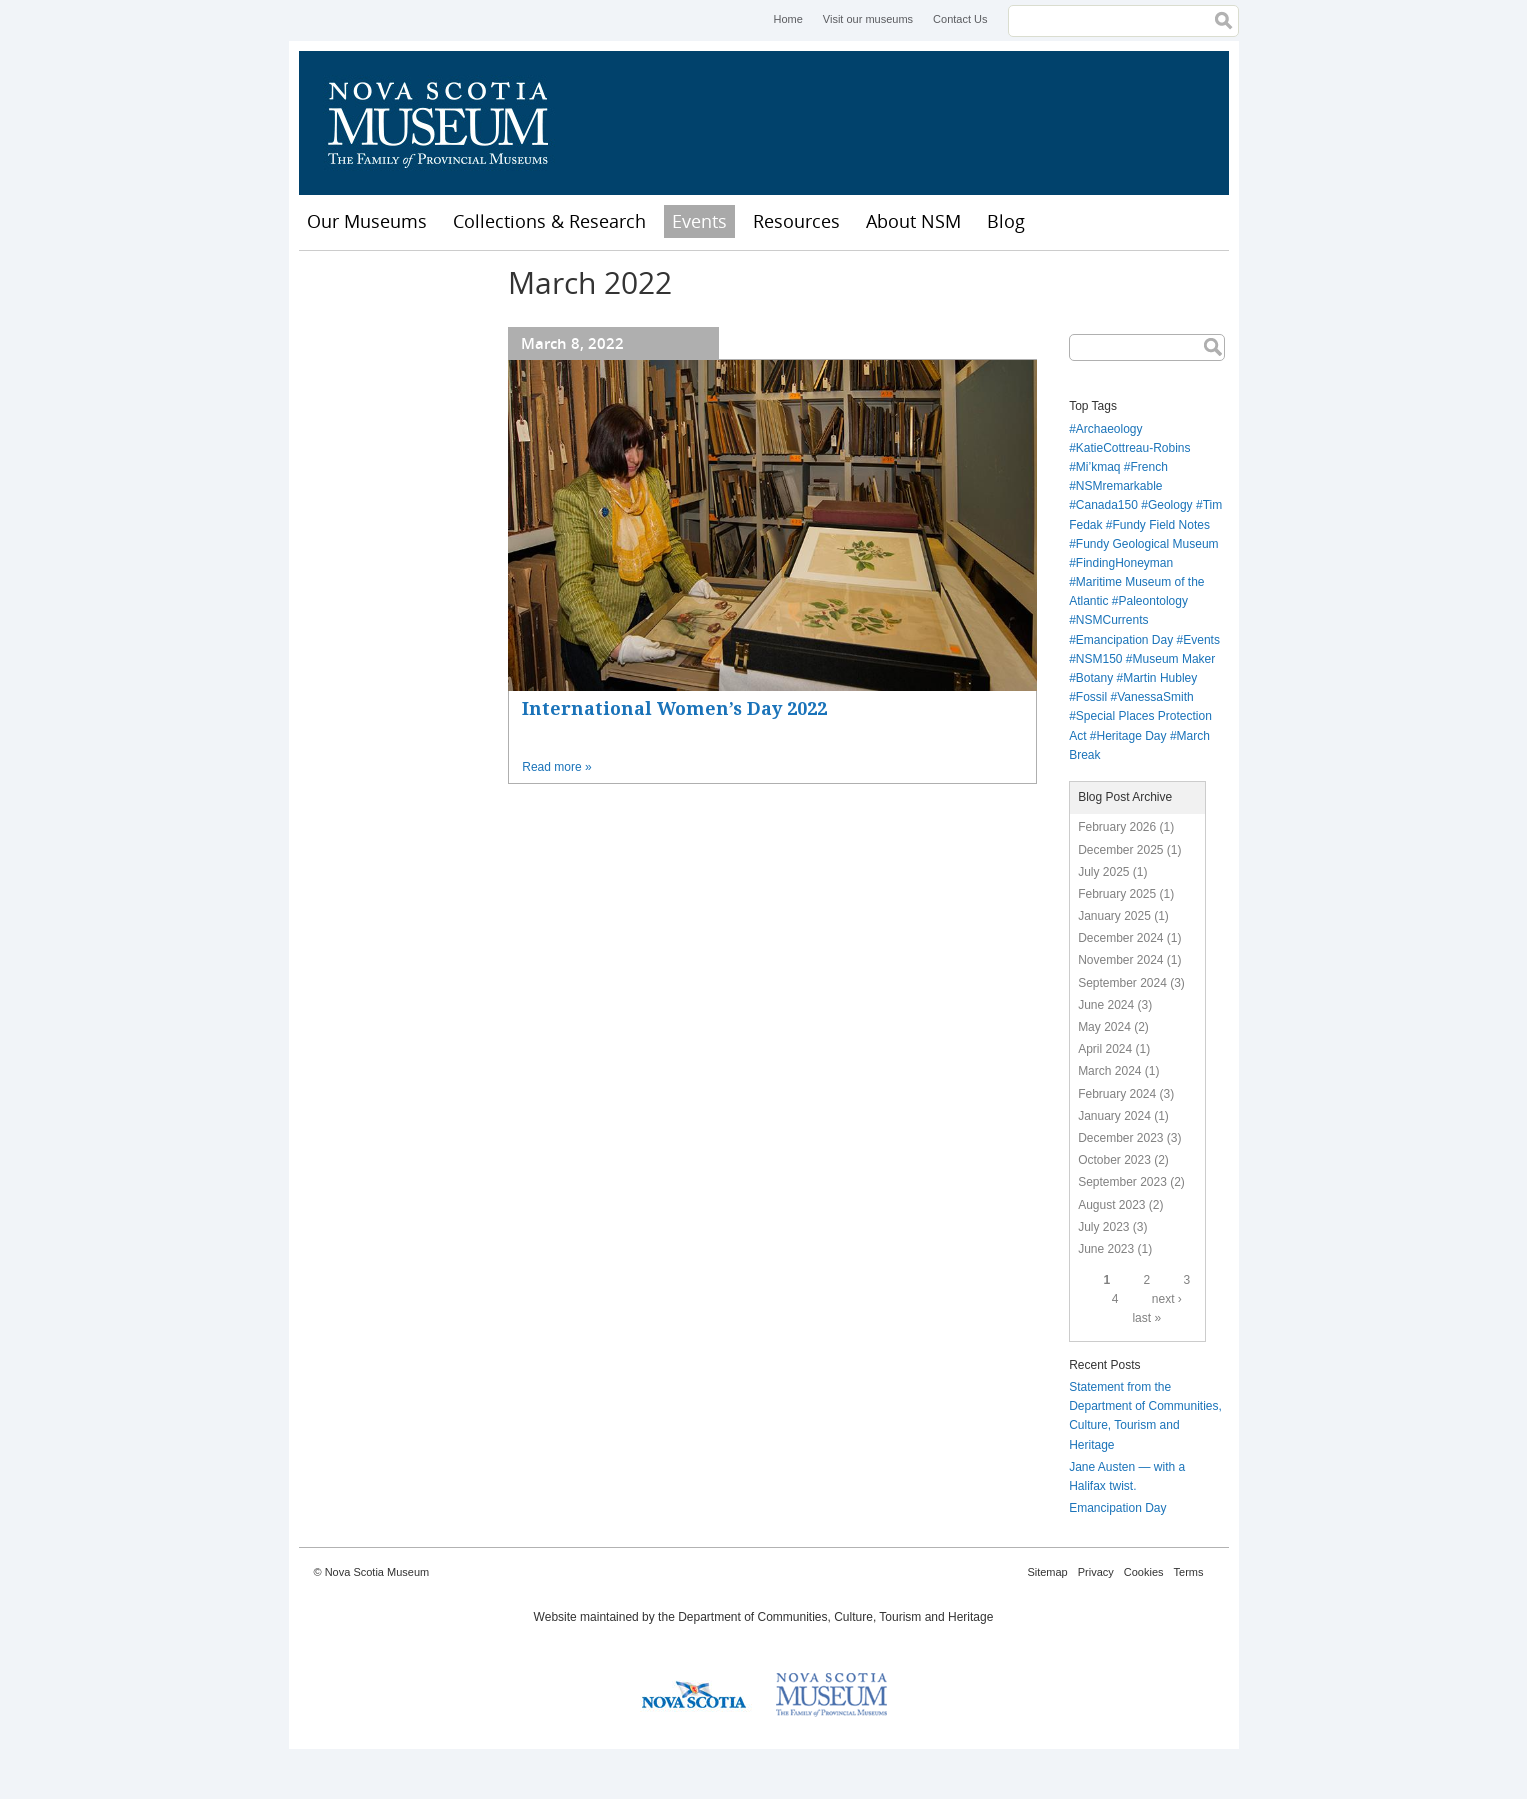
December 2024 (1120, 938)
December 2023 (1120, 1138)
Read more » (556, 767)
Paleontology (1153, 601)
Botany (1094, 678)
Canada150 (1107, 505)
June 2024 (1106, 1005)
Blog (1006, 221)
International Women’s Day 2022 (674, 708)
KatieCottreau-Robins (1133, 448)
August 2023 (1111, 1205)
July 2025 (1103, 872)
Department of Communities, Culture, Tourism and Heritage (835, 1617)
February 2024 (1117, 1094)
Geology (1170, 505)
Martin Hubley (1160, 678)
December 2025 (1120, 850)
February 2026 (1117, 827)
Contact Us (960, 19)
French (1149, 467)
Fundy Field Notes (1161, 525)
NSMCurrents (1112, 620)
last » (1146, 1318)
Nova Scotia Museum (449, 123)
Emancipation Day (1124, 640)
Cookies (1144, 1572)
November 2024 (1120, 960)
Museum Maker (1174, 659)
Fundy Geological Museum (1147, 544)
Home (787, 19)
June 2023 (1106, 1249)
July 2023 (1103, 1227)
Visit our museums (868, 19)
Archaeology (1109, 429)
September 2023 (1122, 1182)
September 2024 (1122, 983)
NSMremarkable (1119, 486)
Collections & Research (549, 221)
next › (1167, 1299)
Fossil (1091, 697)
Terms (1189, 1572)
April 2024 (1105, 1049)
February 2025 (1117, 894)
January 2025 (1114, 916)
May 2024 (1104, 1027)
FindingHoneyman (1124, 563)
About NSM (913, 221)
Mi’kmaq (1098, 467)
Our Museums (367, 221)
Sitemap (1047, 1572)
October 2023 (1114, 1160)
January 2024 (1114, 1116)
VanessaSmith (1155, 697)
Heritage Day (1132, 736)
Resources (796, 221)
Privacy (1096, 1572)
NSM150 (1099, 659)
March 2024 (1109, 1071)
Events (699, 221)
